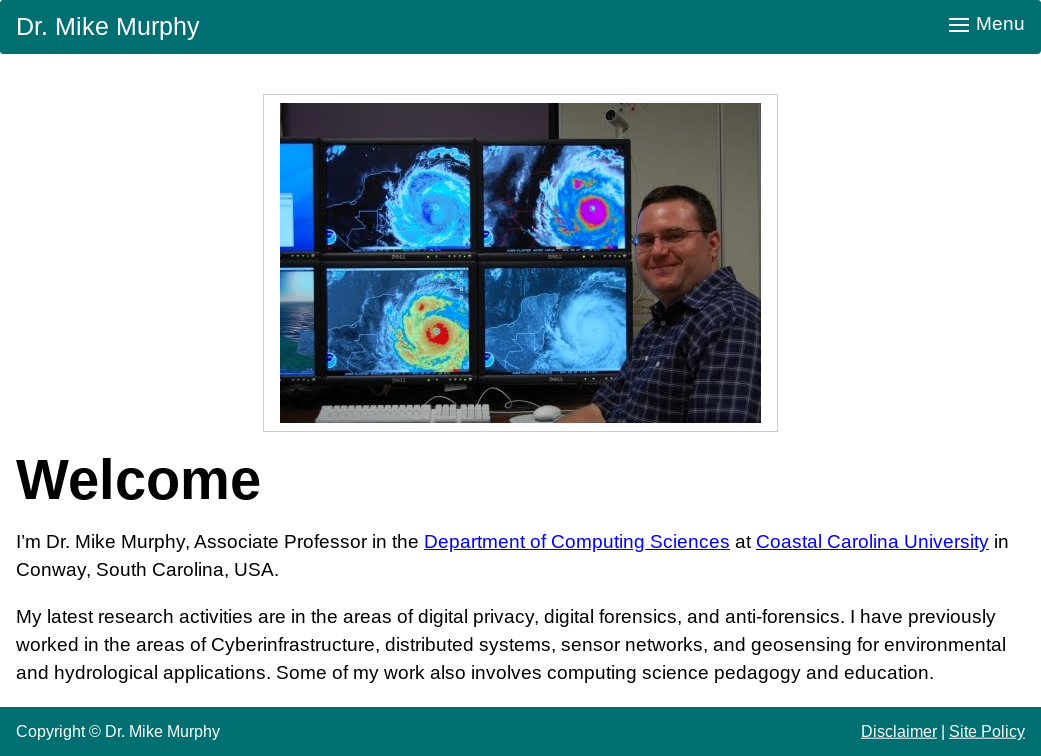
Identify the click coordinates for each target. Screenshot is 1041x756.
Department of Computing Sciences (577, 541)
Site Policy (987, 731)
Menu (987, 23)
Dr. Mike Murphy (108, 26)
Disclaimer (899, 731)
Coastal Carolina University (872, 541)
